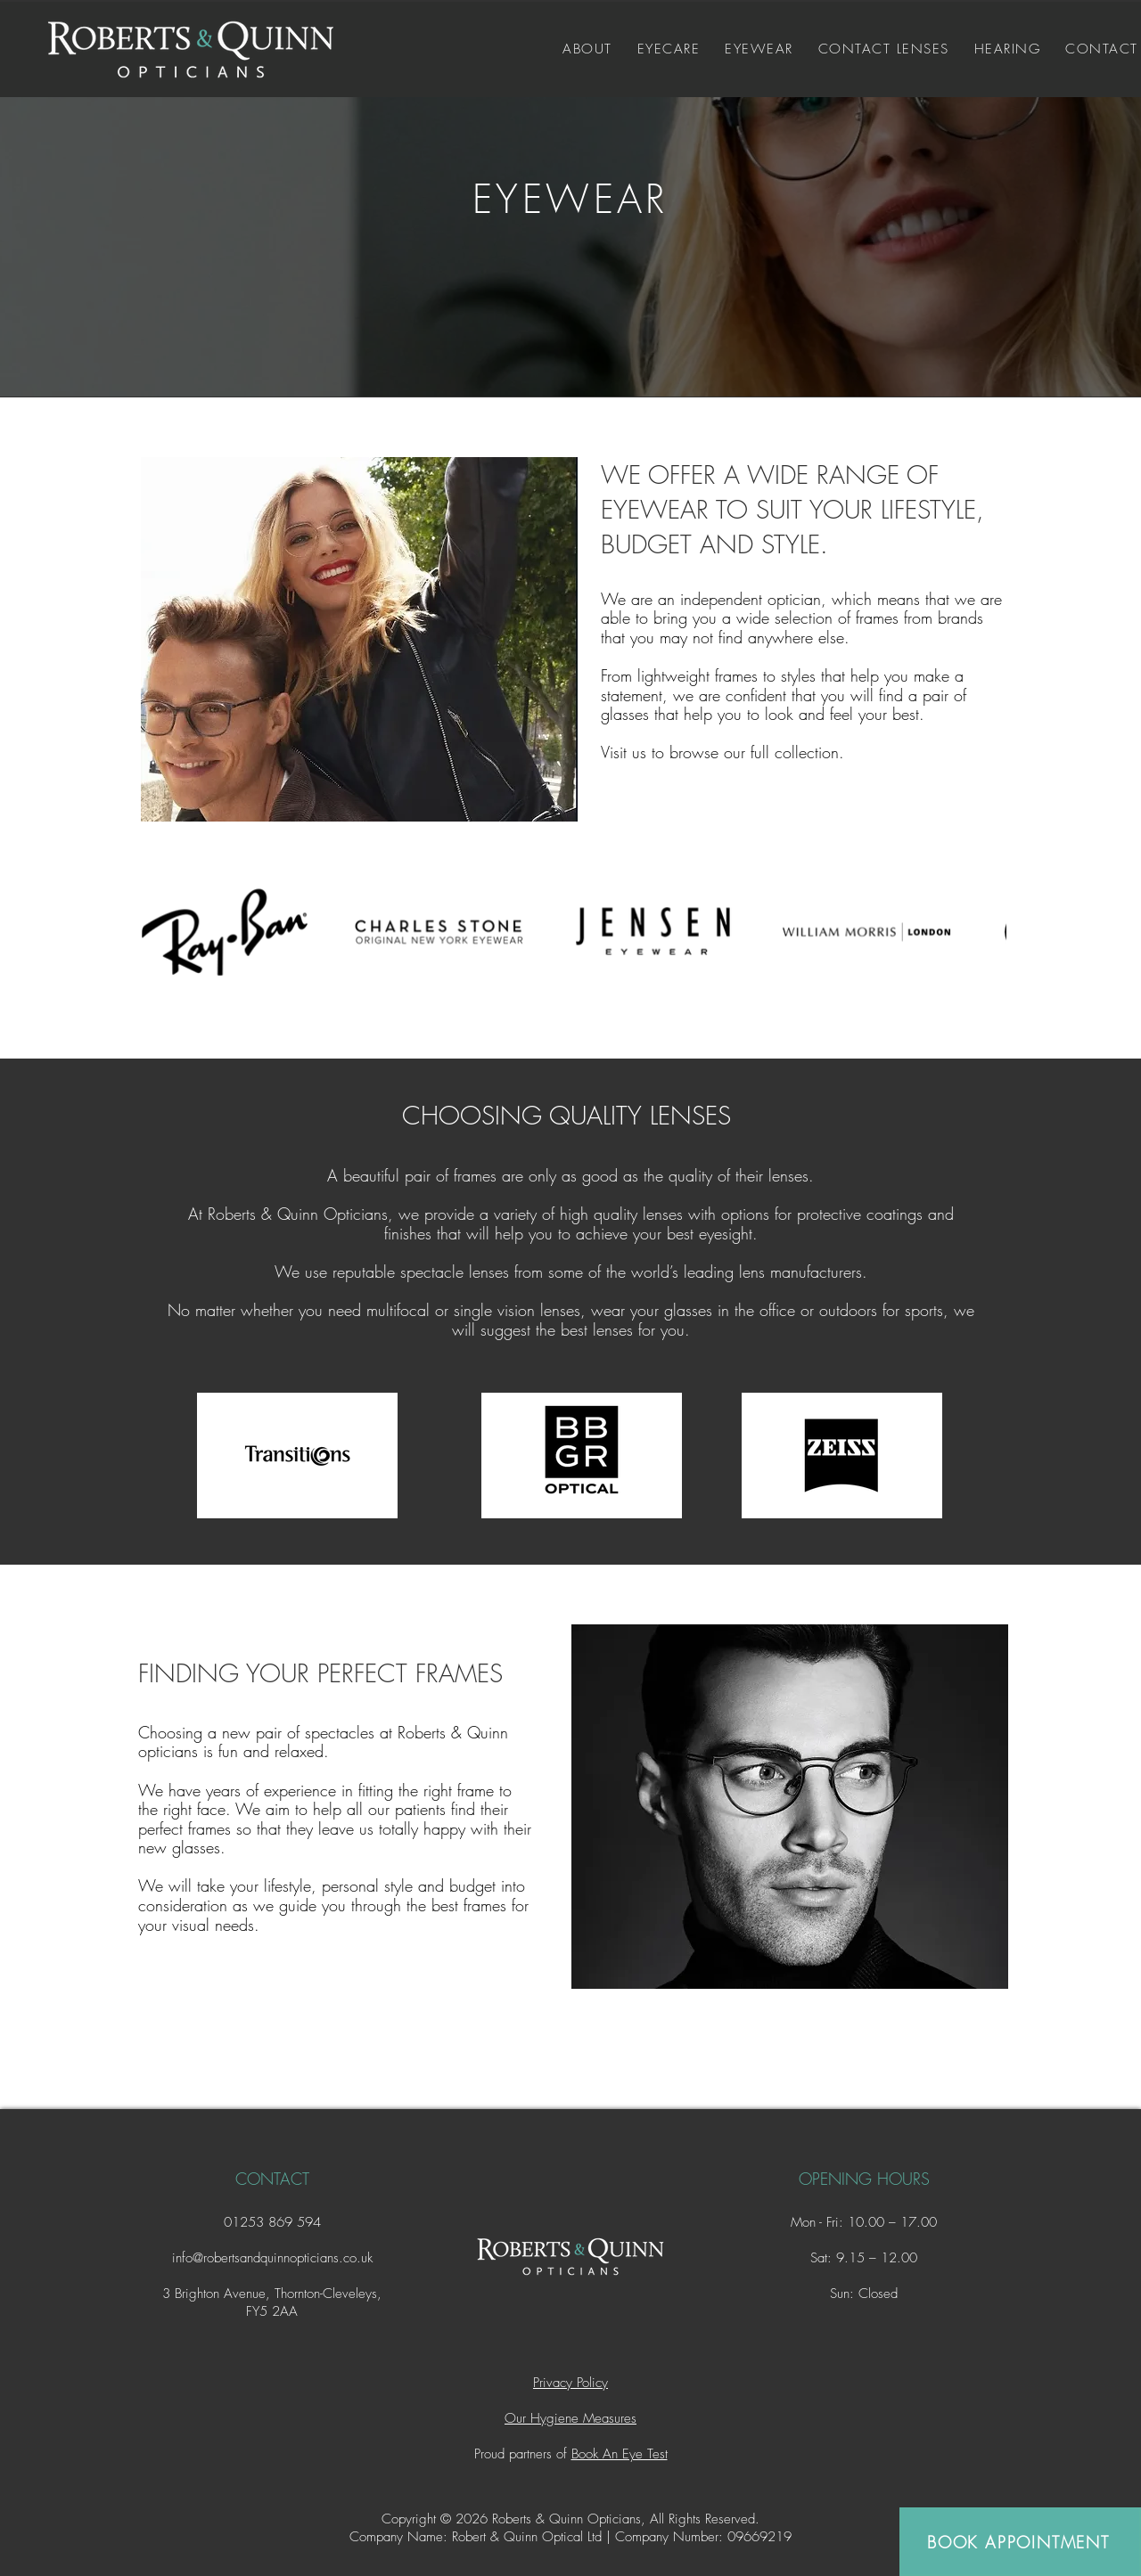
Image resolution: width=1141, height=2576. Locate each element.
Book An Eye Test (619, 2454)
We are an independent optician (711, 598)
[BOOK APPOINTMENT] (1020, 2541)
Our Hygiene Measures (570, 2418)
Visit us (623, 752)
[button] (669, 49)
